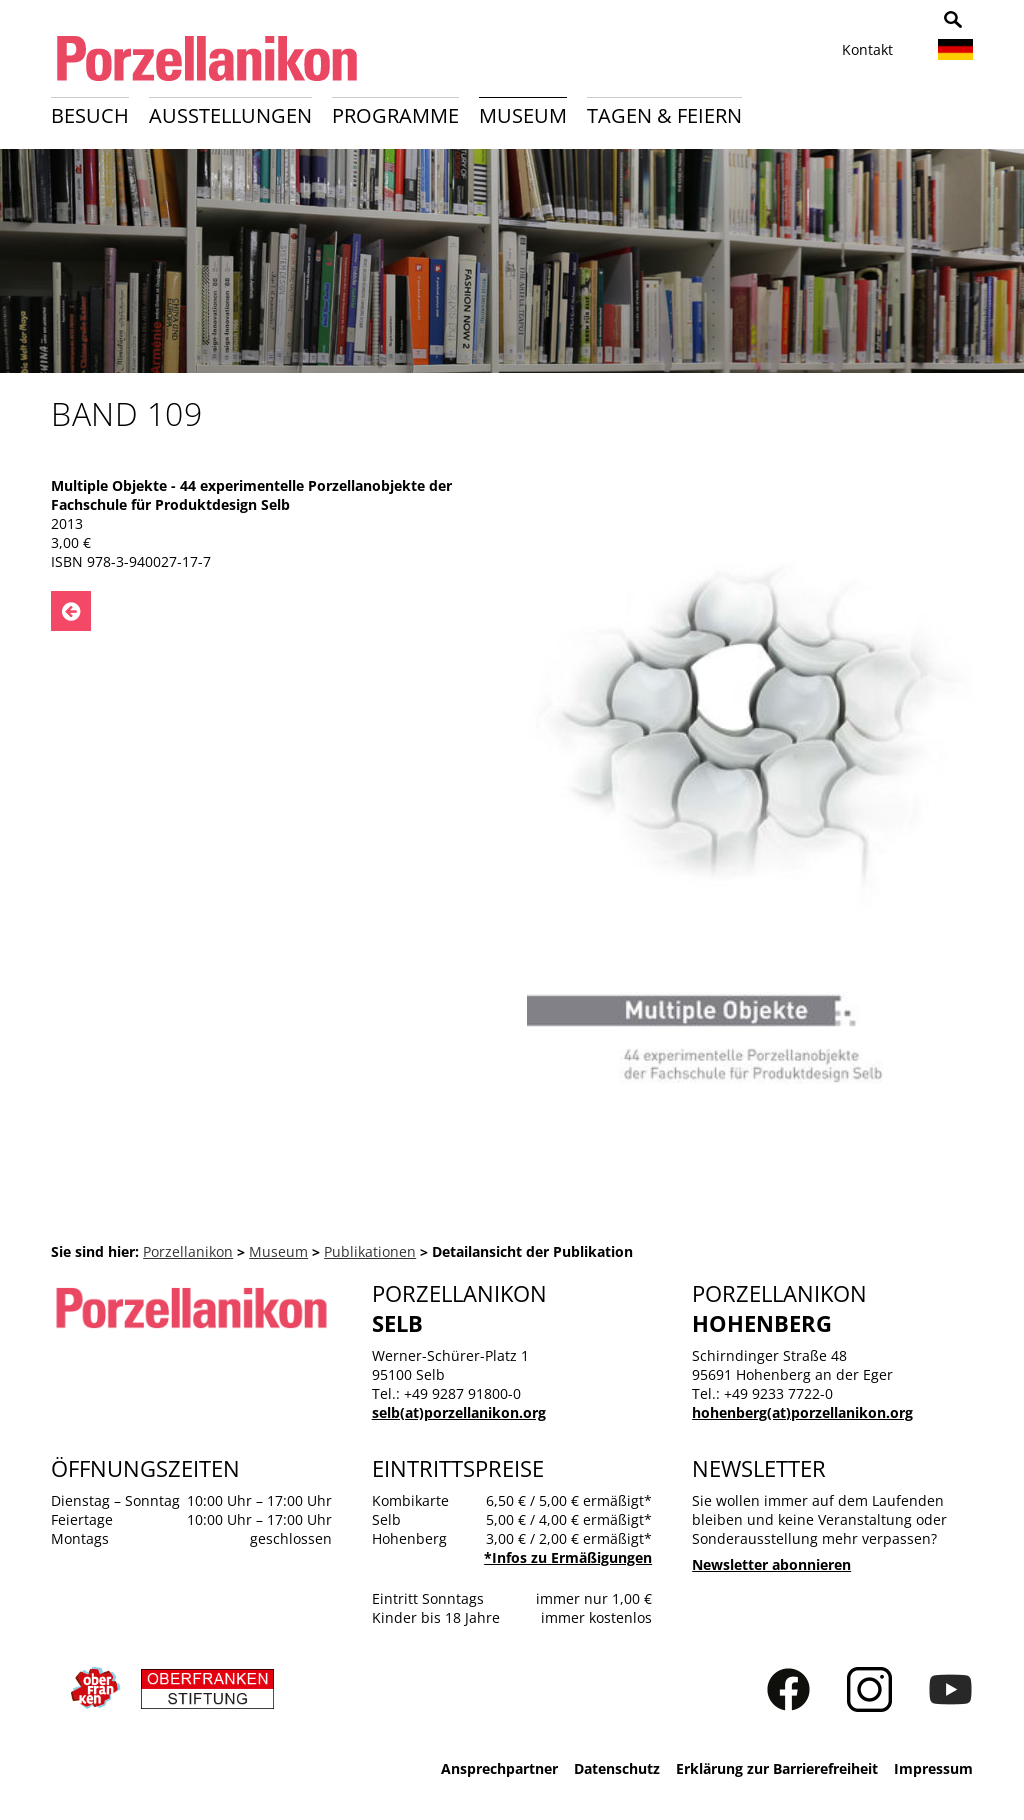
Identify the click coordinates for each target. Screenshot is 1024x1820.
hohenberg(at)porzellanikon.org (802, 1412)
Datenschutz (617, 1768)
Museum (523, 115)
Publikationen (370, 1251)
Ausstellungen (230, 115)
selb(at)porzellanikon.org (459, 1412)
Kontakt (867, 49)
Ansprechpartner (499, 1768)
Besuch (90, 115)
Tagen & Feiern (664, 115)
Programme (395, 115)
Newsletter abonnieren (771, 1564)
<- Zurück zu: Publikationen (71, 611)
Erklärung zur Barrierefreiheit (777, 1768)
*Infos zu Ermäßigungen (568, 1557)
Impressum (933, 1768)
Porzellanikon (188, 1251)
